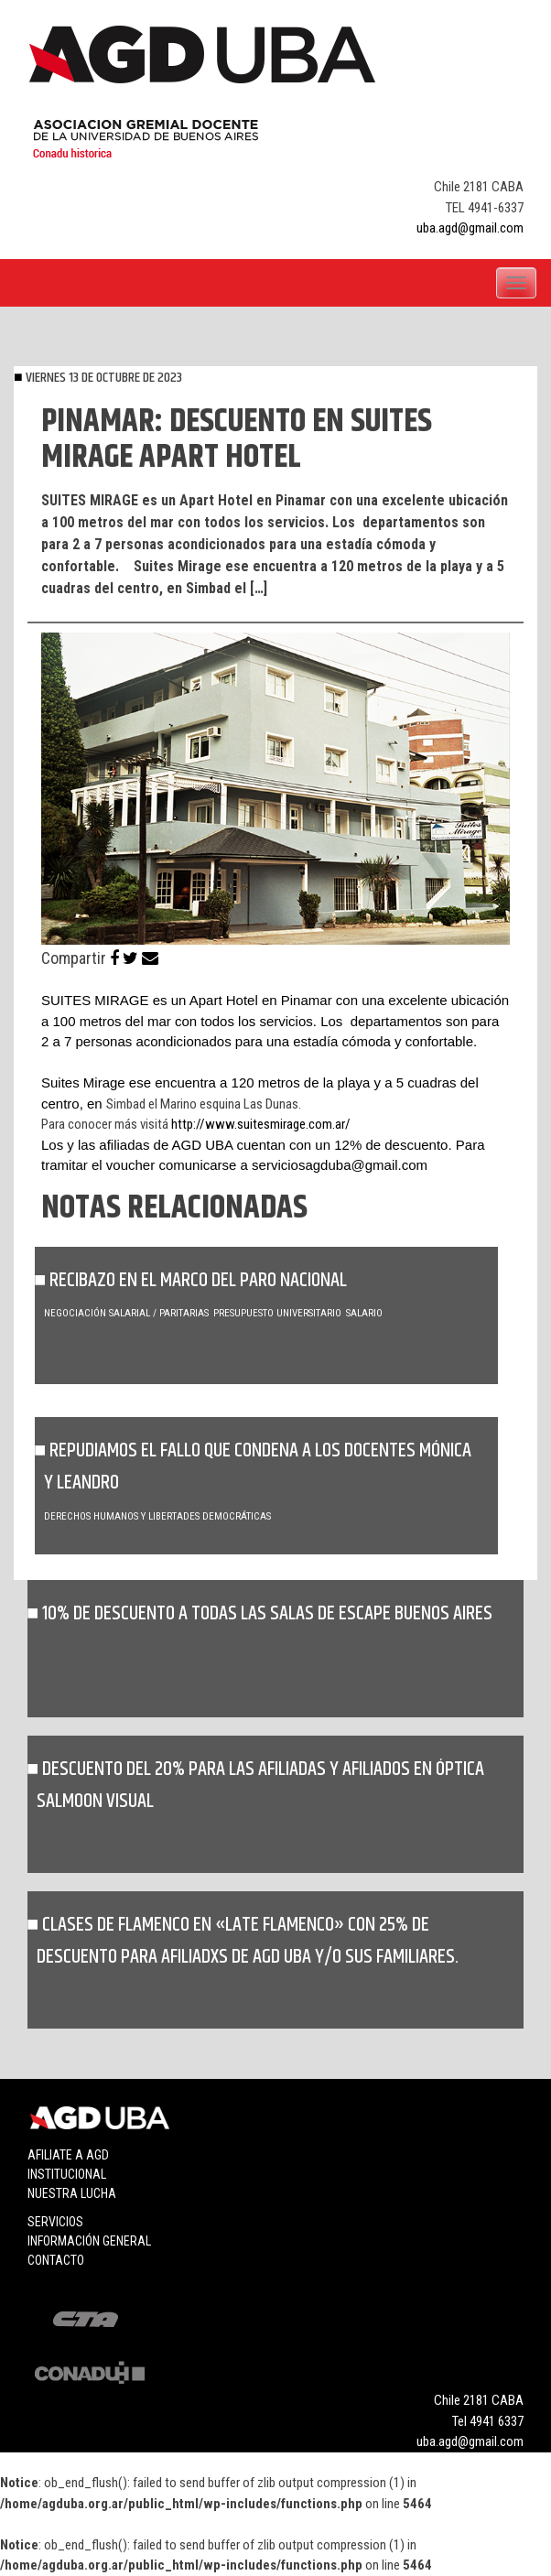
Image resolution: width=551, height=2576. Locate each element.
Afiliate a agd (68, 2155)
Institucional (66, 2174)
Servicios (55, 2221)
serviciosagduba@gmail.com (339, 1165)
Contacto (55, 2260)
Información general (89, 2241)
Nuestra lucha (71, 2193)
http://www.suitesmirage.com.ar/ (261, 1124)
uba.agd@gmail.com (470, 228)
